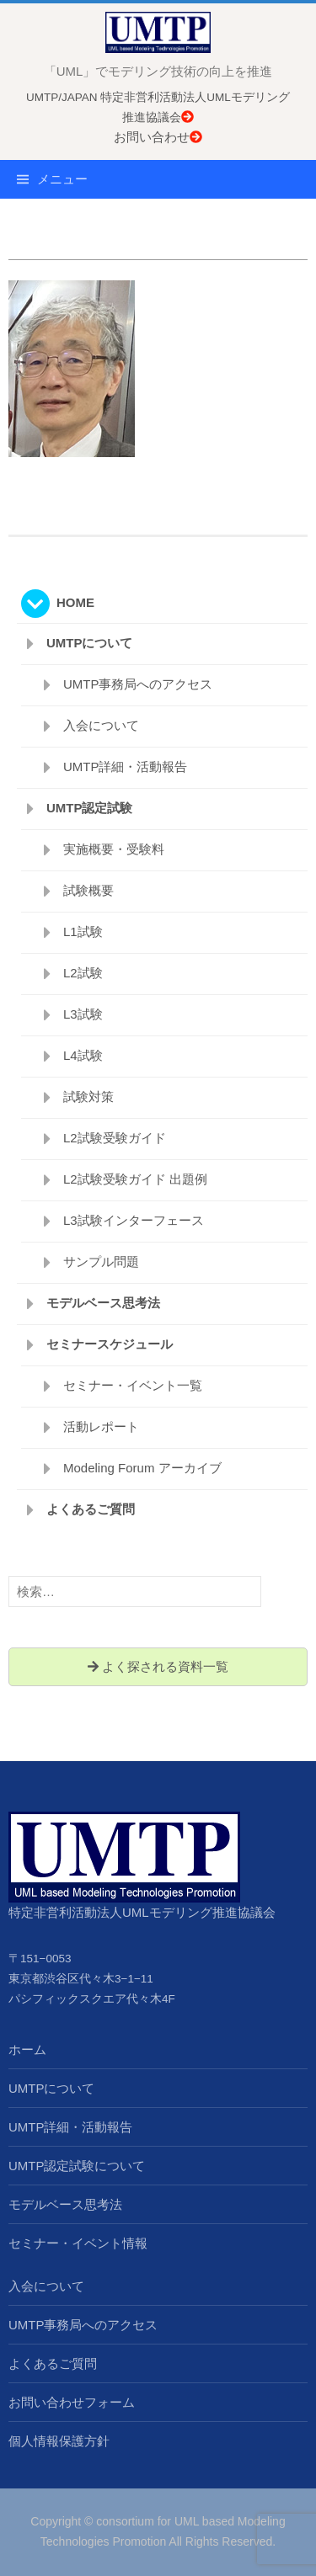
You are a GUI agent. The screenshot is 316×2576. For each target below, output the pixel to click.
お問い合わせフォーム (71, 2402)
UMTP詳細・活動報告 (125, 766)
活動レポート (101, 1426)
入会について (101, 725)
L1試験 (83, 931)
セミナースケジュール (109, 1344)
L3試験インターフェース (133, 1220)
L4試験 (83, 1055)
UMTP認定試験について (77, 2165)
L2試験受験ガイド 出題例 (135, 1179)
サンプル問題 (101, 1261)
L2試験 (83, 973)
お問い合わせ (158, 137)
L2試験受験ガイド (114, 1138)
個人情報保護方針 (59, 2441)
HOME (75, 602)
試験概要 (88, 890)
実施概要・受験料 (113, 849)
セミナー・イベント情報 (77, 2243)
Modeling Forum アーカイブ (142, 1468)
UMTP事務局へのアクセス (138, 684)
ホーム (27, 2049)
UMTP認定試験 (89, 808)
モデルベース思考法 (103, 1303)
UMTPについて (89, 643)
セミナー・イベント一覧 (132, 1385)
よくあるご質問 (90, 1509)
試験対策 (88, 1096)
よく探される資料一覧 (158, 1666)
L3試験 (83, 1014)
